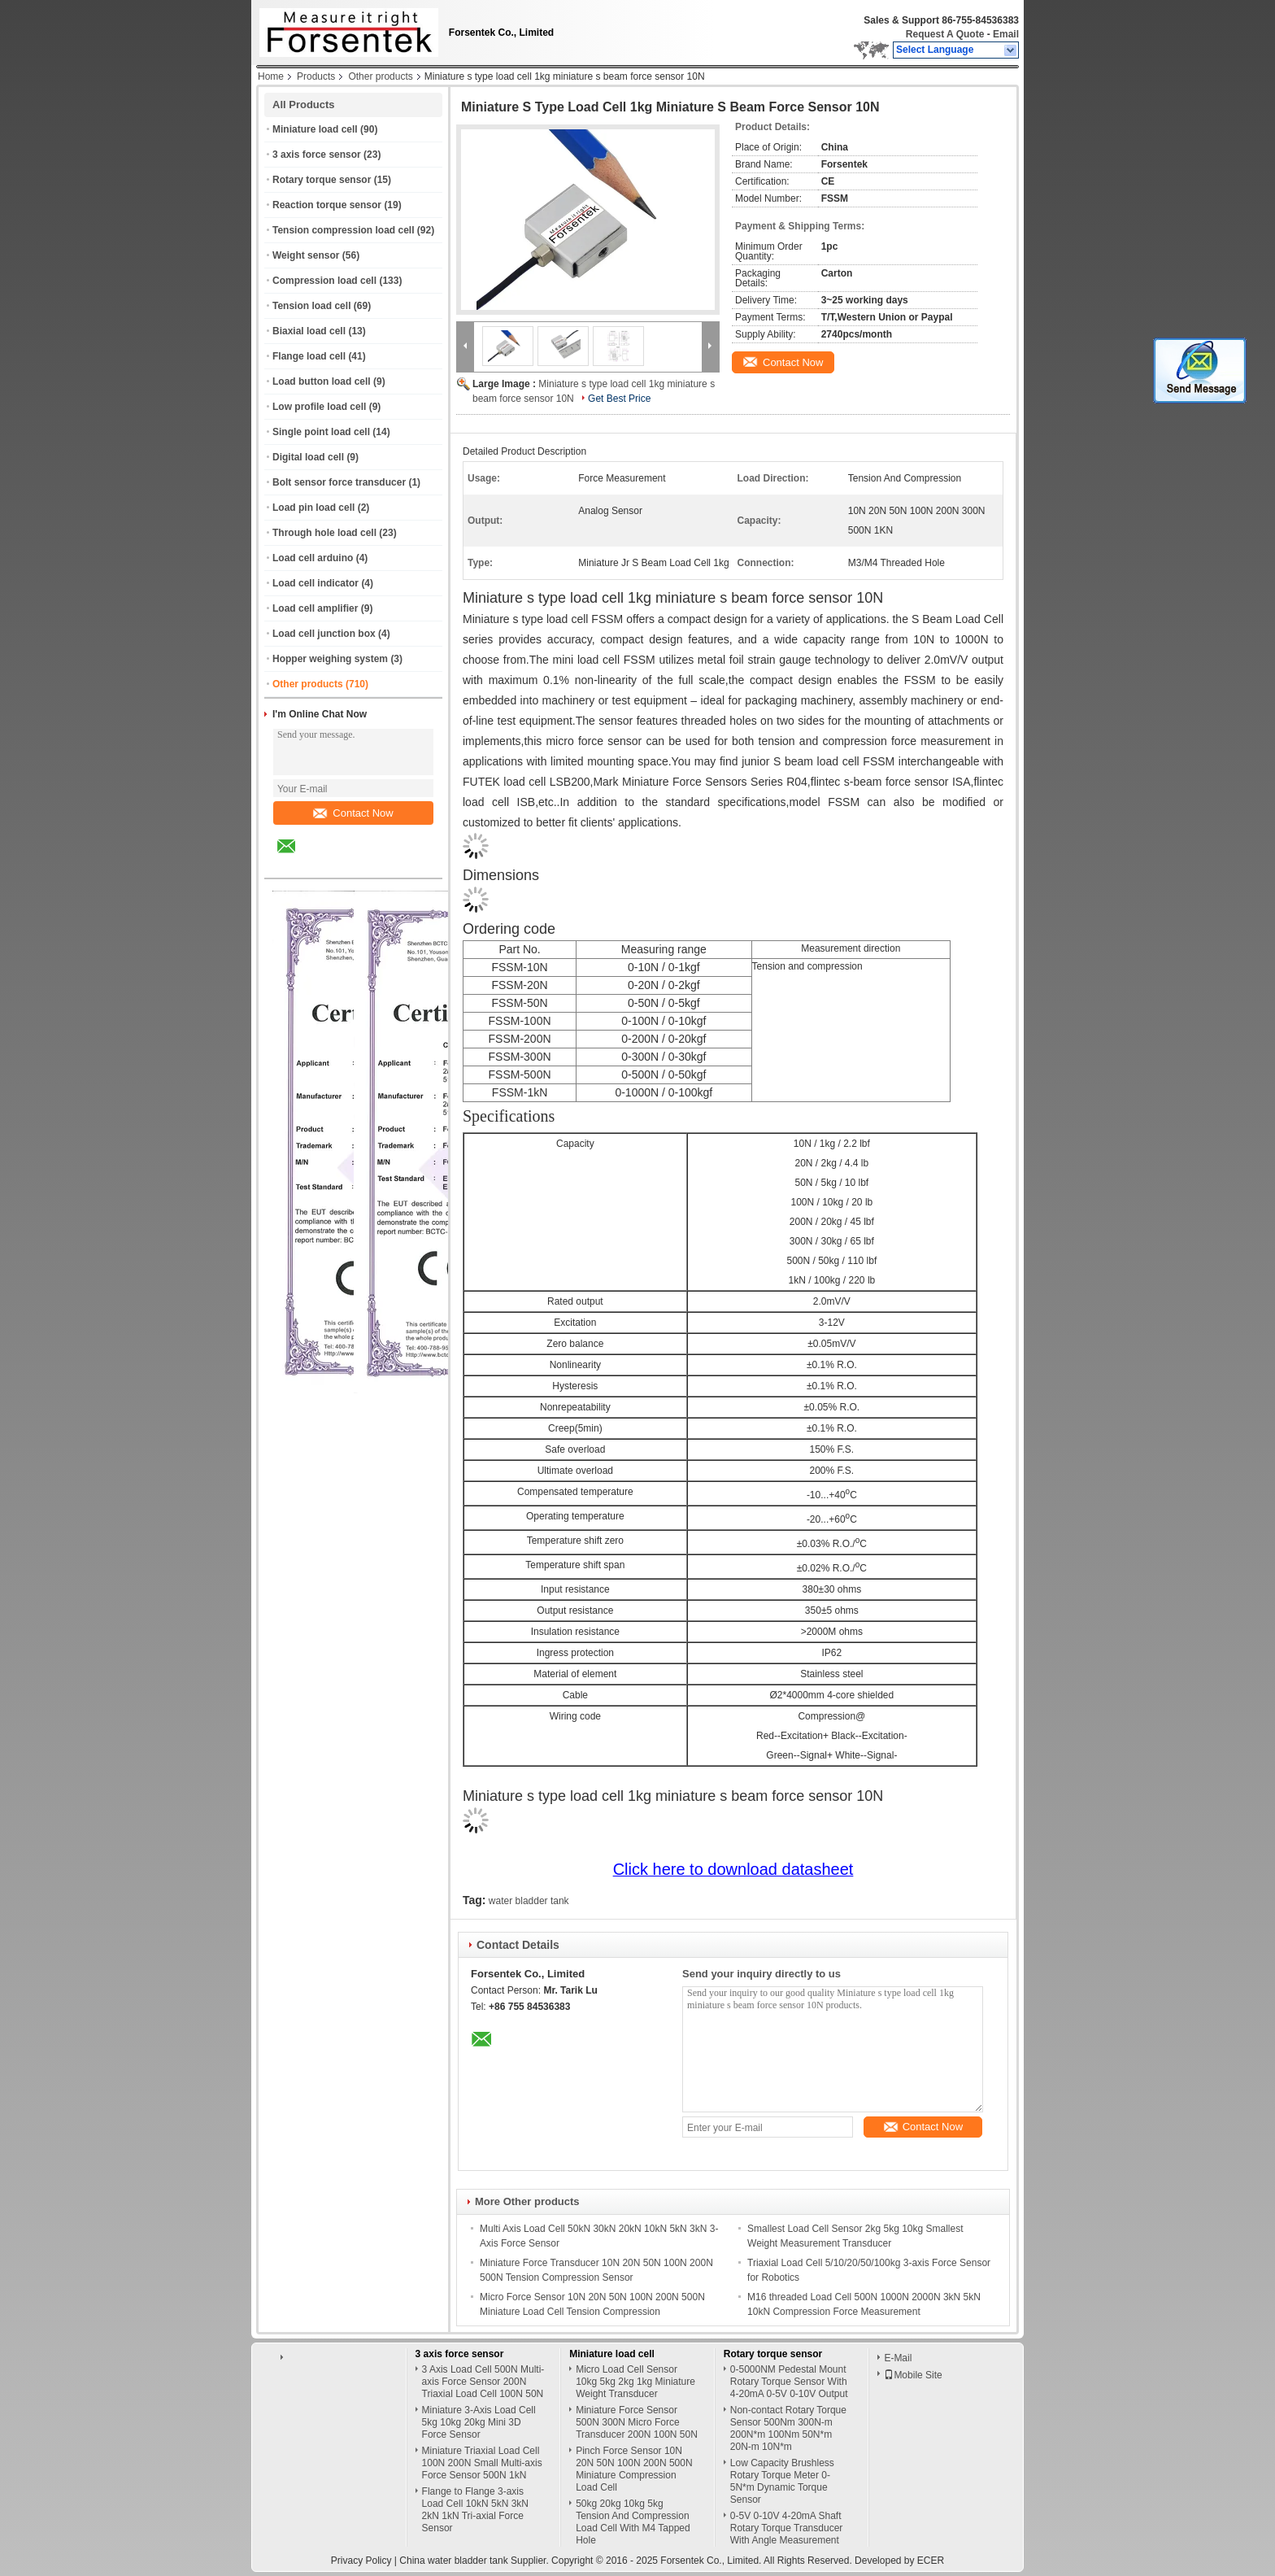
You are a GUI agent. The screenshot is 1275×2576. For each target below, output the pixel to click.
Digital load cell (308, 457)
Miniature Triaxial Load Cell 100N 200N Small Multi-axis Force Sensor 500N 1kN (482, 2463)
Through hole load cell (324, 532)
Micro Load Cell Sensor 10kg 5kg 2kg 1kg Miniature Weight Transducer (635, 2381)
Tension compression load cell (343, 230)
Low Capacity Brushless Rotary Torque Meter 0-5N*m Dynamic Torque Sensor (782, 2481)
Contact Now (353, 813)
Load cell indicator (315, 583)
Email (1006, 34)
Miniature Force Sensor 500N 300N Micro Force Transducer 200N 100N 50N (637, 2422)
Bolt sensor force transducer (339, 482)
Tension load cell (311, 306)
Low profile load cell (319, 406)
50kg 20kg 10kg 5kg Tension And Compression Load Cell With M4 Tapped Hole (633, 2522)
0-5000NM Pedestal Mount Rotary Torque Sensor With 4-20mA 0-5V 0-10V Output (789, 2381)
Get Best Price (619, 398)
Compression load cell (324, 280)
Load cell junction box (324, 633)
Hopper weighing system (330, 659)
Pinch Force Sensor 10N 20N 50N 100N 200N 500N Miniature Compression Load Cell (634, 2469)
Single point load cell (321, 432)
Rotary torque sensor (321, 179)
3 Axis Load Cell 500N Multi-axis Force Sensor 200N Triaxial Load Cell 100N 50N (483, 2381)
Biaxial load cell (309, 331)
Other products (380, 76)
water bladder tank (529, 1901)
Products (316, 76)
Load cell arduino (312, 558)
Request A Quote (945, 34)
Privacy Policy (361, 2560)
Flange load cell (309, 356)
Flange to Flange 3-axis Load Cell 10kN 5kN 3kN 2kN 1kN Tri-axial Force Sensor (475, 2510)
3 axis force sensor (316, 154)
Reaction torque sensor (326, 205)
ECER (930, 2560)
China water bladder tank (453, 2560)
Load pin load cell (313, 507)
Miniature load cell (315, 129)
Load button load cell (321, 381)
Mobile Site (913, 2375)
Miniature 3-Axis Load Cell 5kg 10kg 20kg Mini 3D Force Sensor (479, 2422)
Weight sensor (305, 255)
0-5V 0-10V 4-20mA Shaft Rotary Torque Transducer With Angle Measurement (786, 2528)
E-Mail (898, 2358)
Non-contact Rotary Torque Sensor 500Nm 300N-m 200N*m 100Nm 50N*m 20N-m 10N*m (788, 2428)
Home (271, 76)
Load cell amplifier (315, 608)
